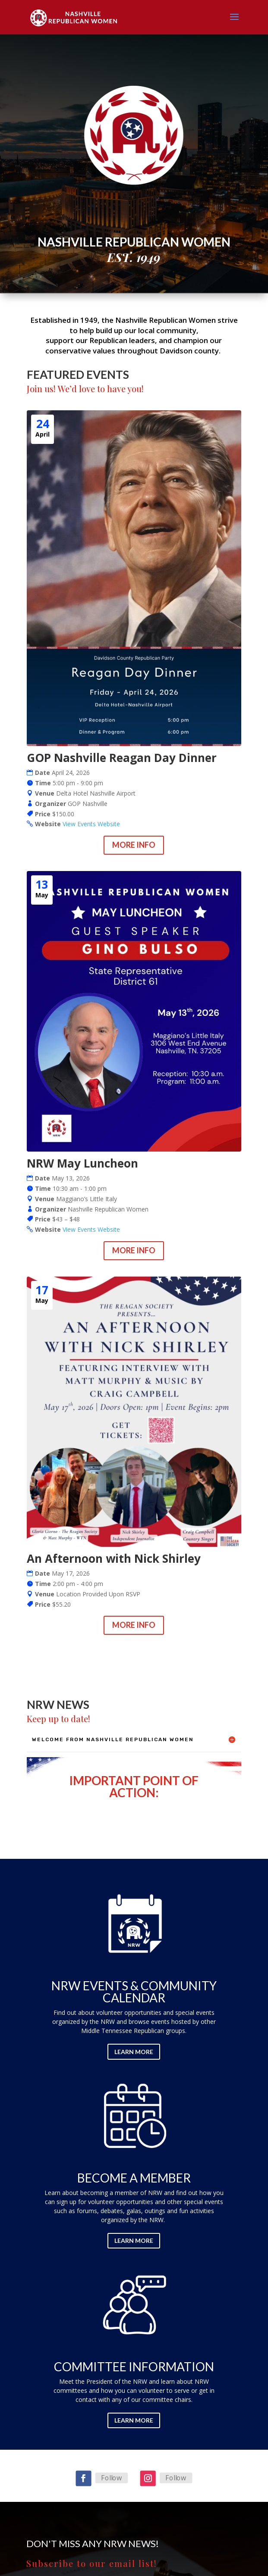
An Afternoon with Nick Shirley (114, 1558)
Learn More (133, 2051)
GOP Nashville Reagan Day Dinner (122, 757)
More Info (133, 844)
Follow (111, 2477)
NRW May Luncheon (82, 1163)
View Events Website (91, 824)
